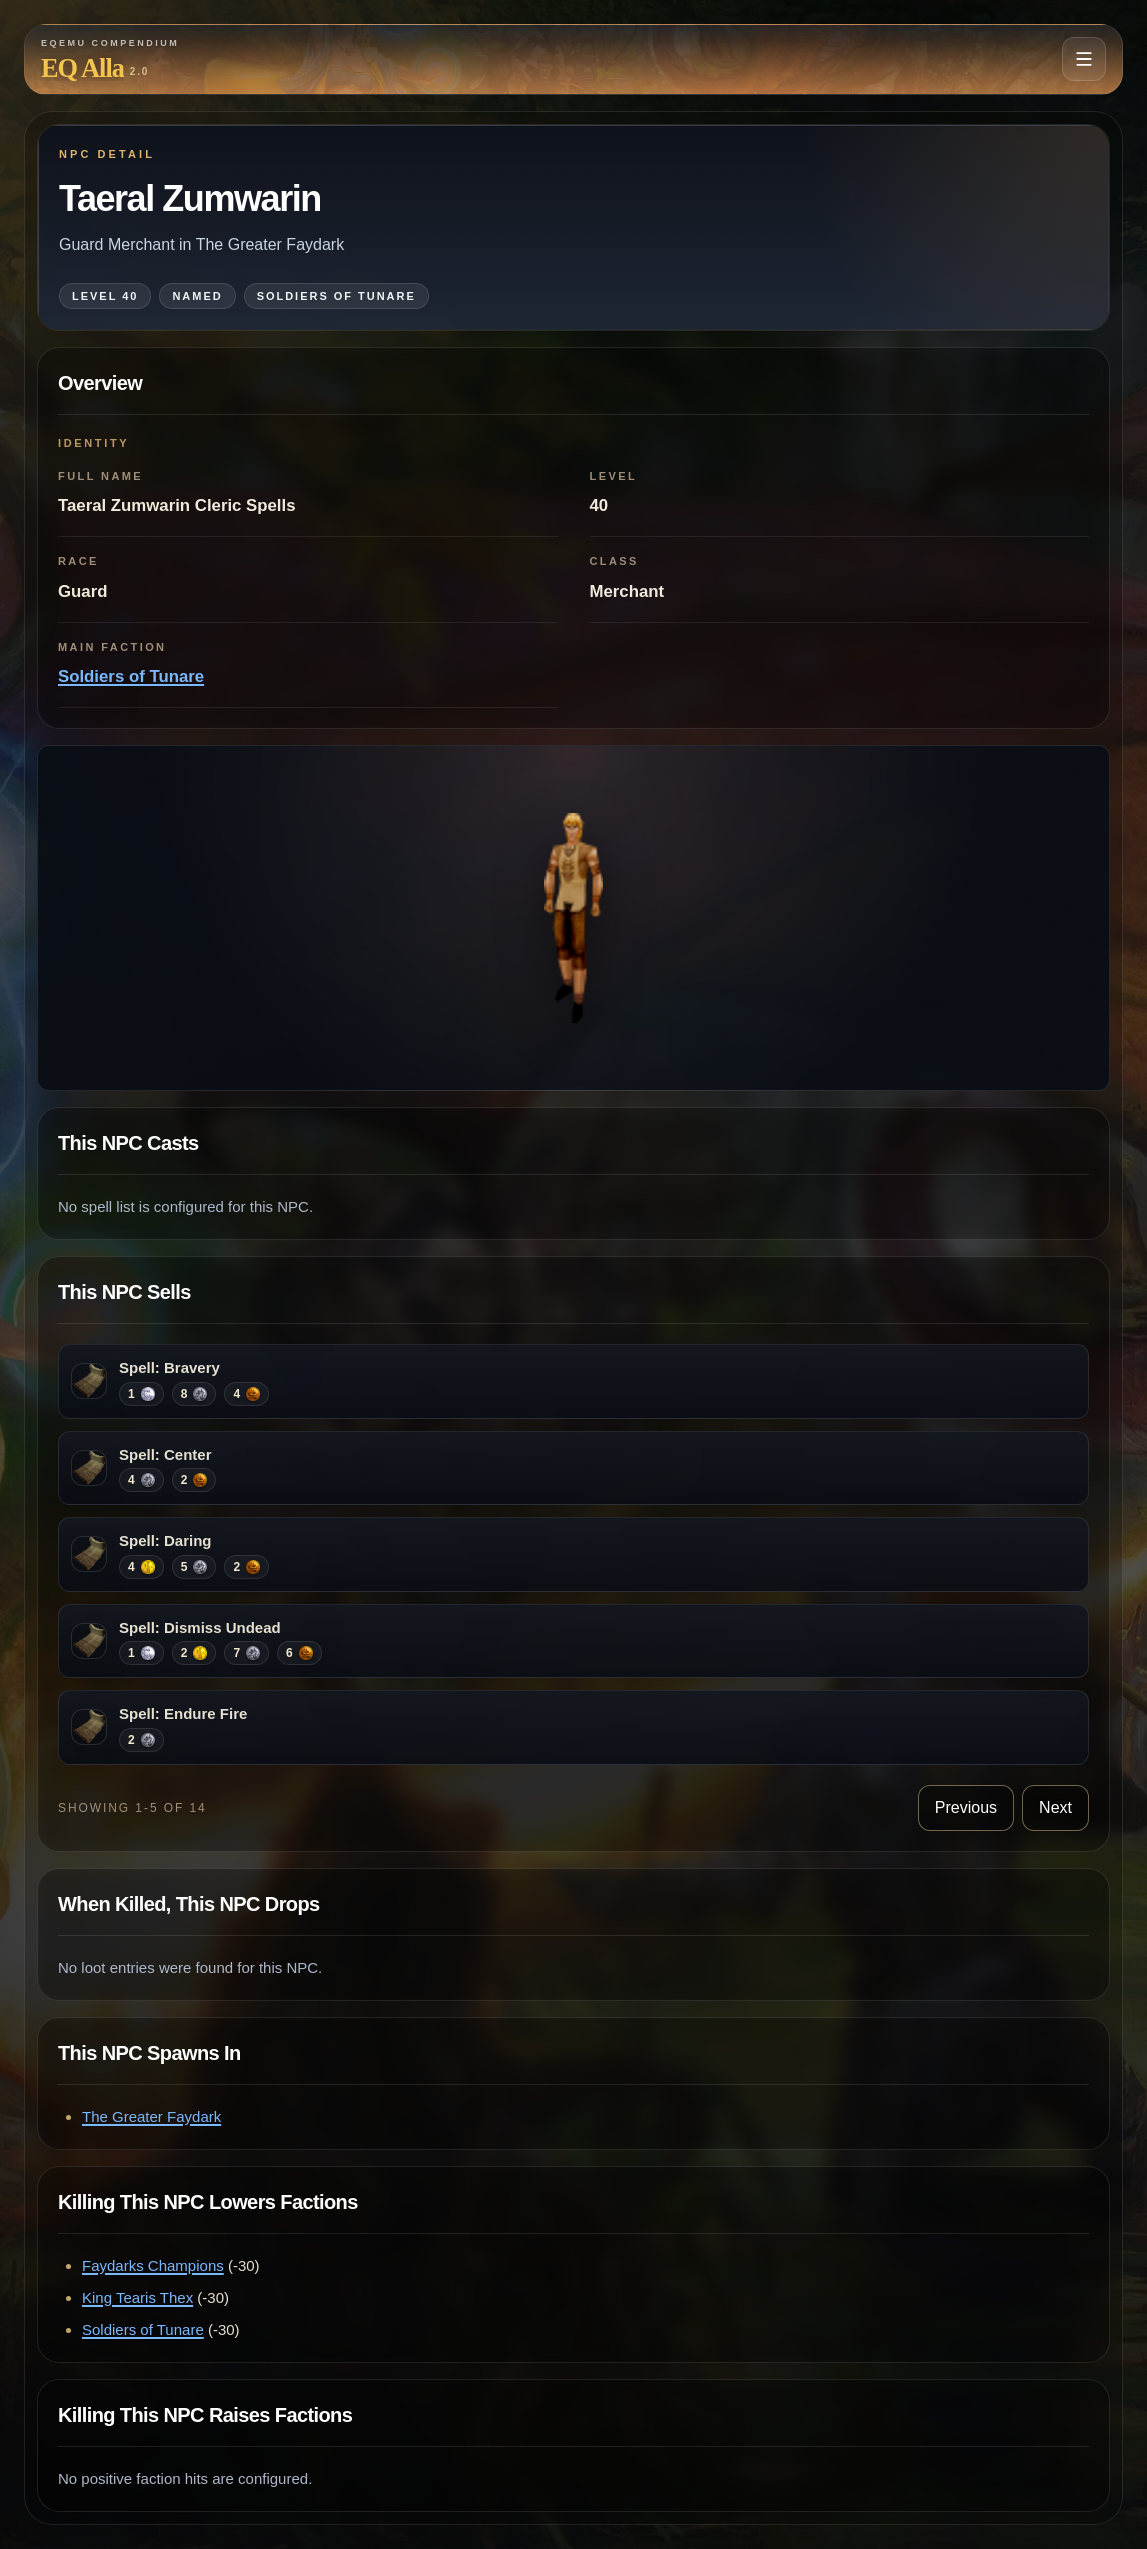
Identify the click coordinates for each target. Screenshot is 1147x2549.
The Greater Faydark (151, 2116)
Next (1055, 1807)
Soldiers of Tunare (131, 676)
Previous (966, 1807)
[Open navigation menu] (1084, 59)
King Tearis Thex (137, 2297)
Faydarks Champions (153, 2265)
